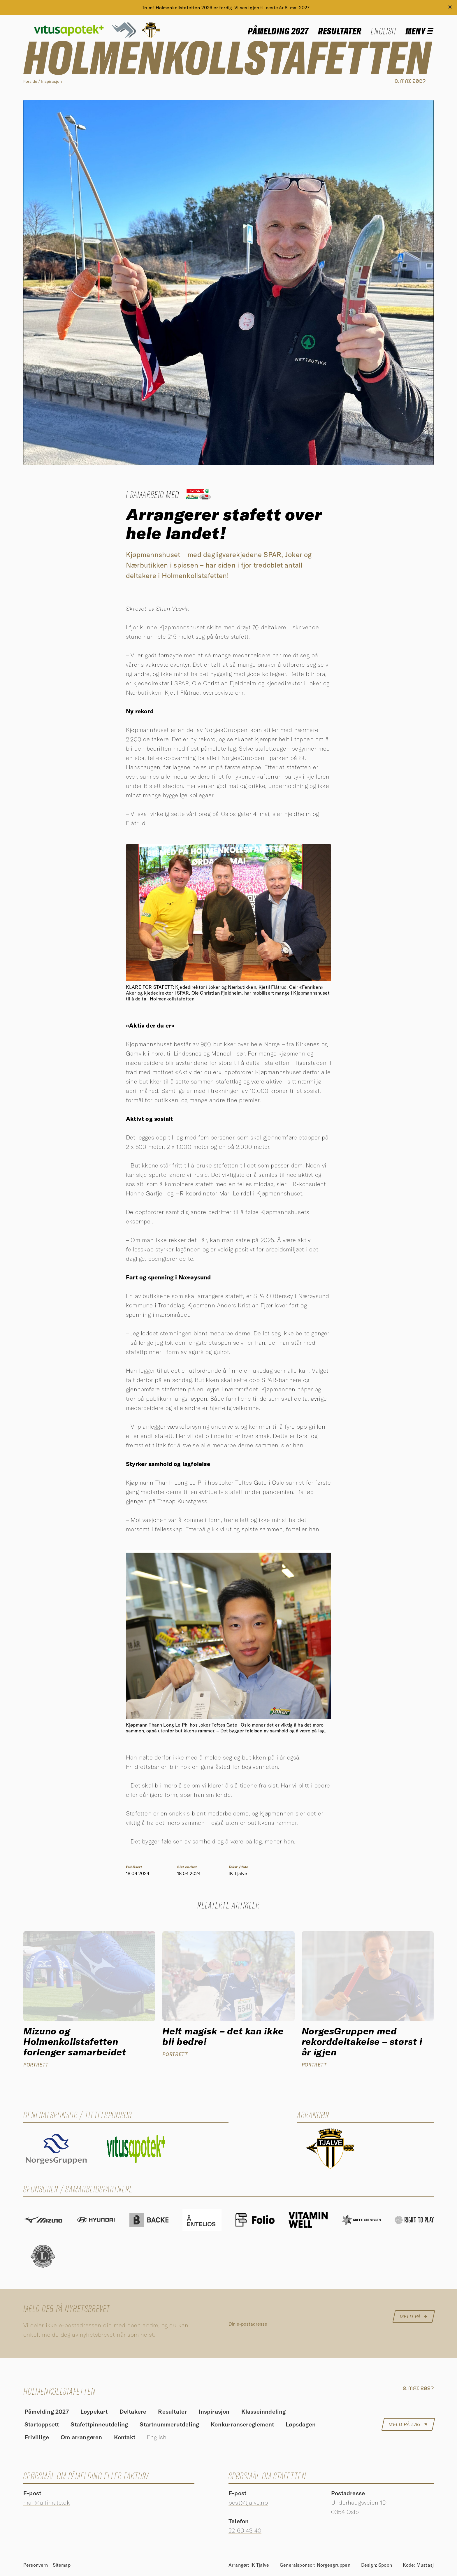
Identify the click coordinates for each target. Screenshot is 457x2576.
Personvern (35, 2565)
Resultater (340, 31)
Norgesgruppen (333, 2565)
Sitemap (62, 2565)
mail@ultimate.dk (46, 2502)
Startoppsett (41, 2425)
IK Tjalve (259, 2565)
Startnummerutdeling (169, 2425)
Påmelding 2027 (278, 31)
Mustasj (425, 2565)
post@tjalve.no (248, 2502)
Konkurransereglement (242, 2425)
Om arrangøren (81, 2437)
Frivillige (36, 2437)
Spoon (385, 2565)
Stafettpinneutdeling (99, 2425)
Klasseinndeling (263, 2412)
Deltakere (133, 2412)
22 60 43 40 (244, 2530)
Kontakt (124, 2437)
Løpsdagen (301, 2425)
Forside (30, 81)
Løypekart (94, 2412)
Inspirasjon (51, 81)
